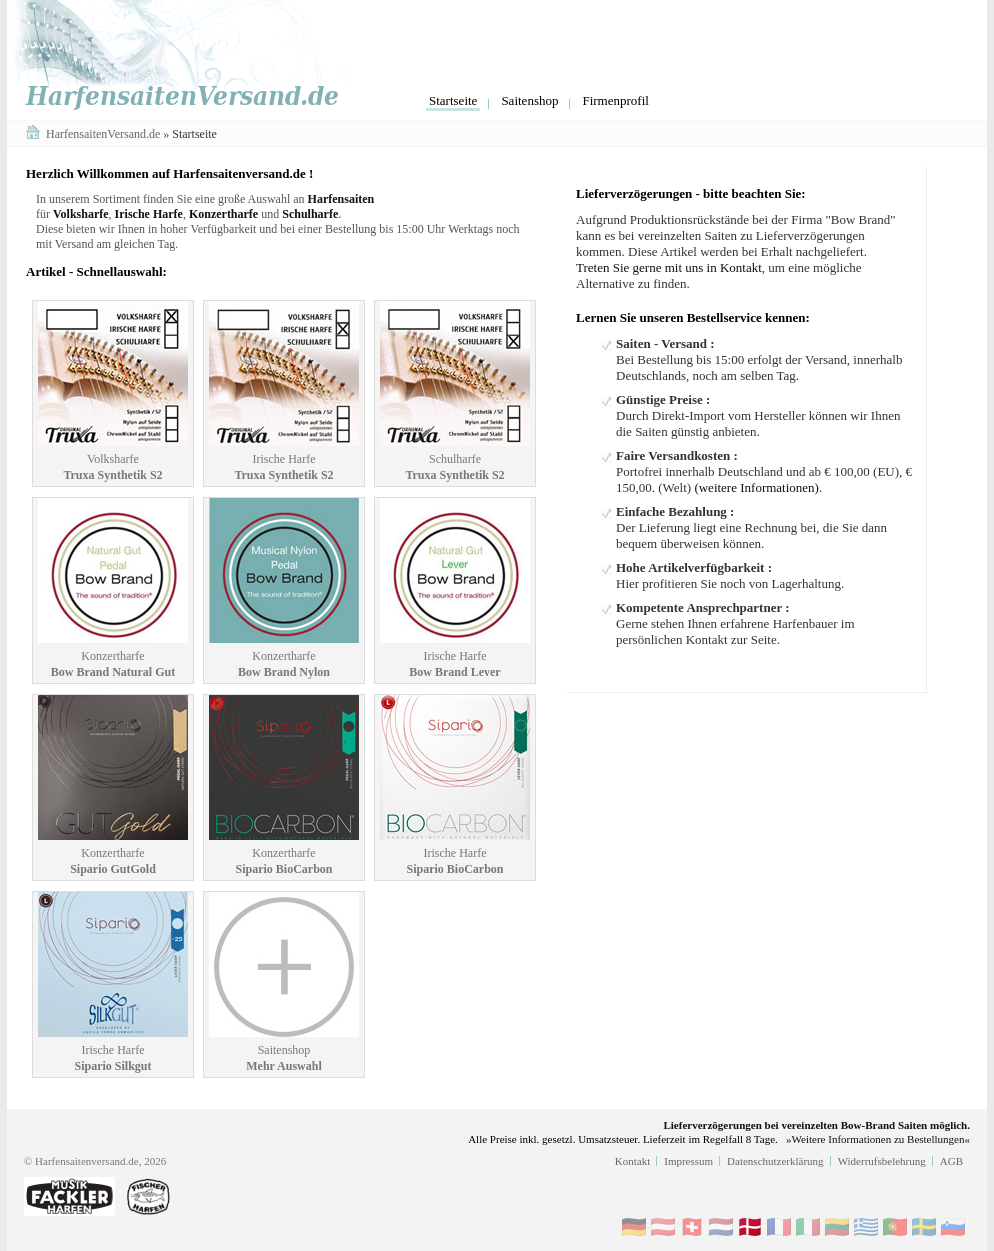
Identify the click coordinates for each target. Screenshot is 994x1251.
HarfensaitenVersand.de (104, 134)
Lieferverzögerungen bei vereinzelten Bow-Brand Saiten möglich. (816, 1125)
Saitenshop (529, 100)
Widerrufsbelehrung (882, 1161)
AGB (951, 1161)
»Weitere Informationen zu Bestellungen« (878, 1139)
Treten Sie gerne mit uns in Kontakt (669, 267)
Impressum (688, 1161)
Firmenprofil (615, 100)
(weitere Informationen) (756, 487)
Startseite (453, 100)
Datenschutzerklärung (775, 1161)
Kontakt (632, 1161)
